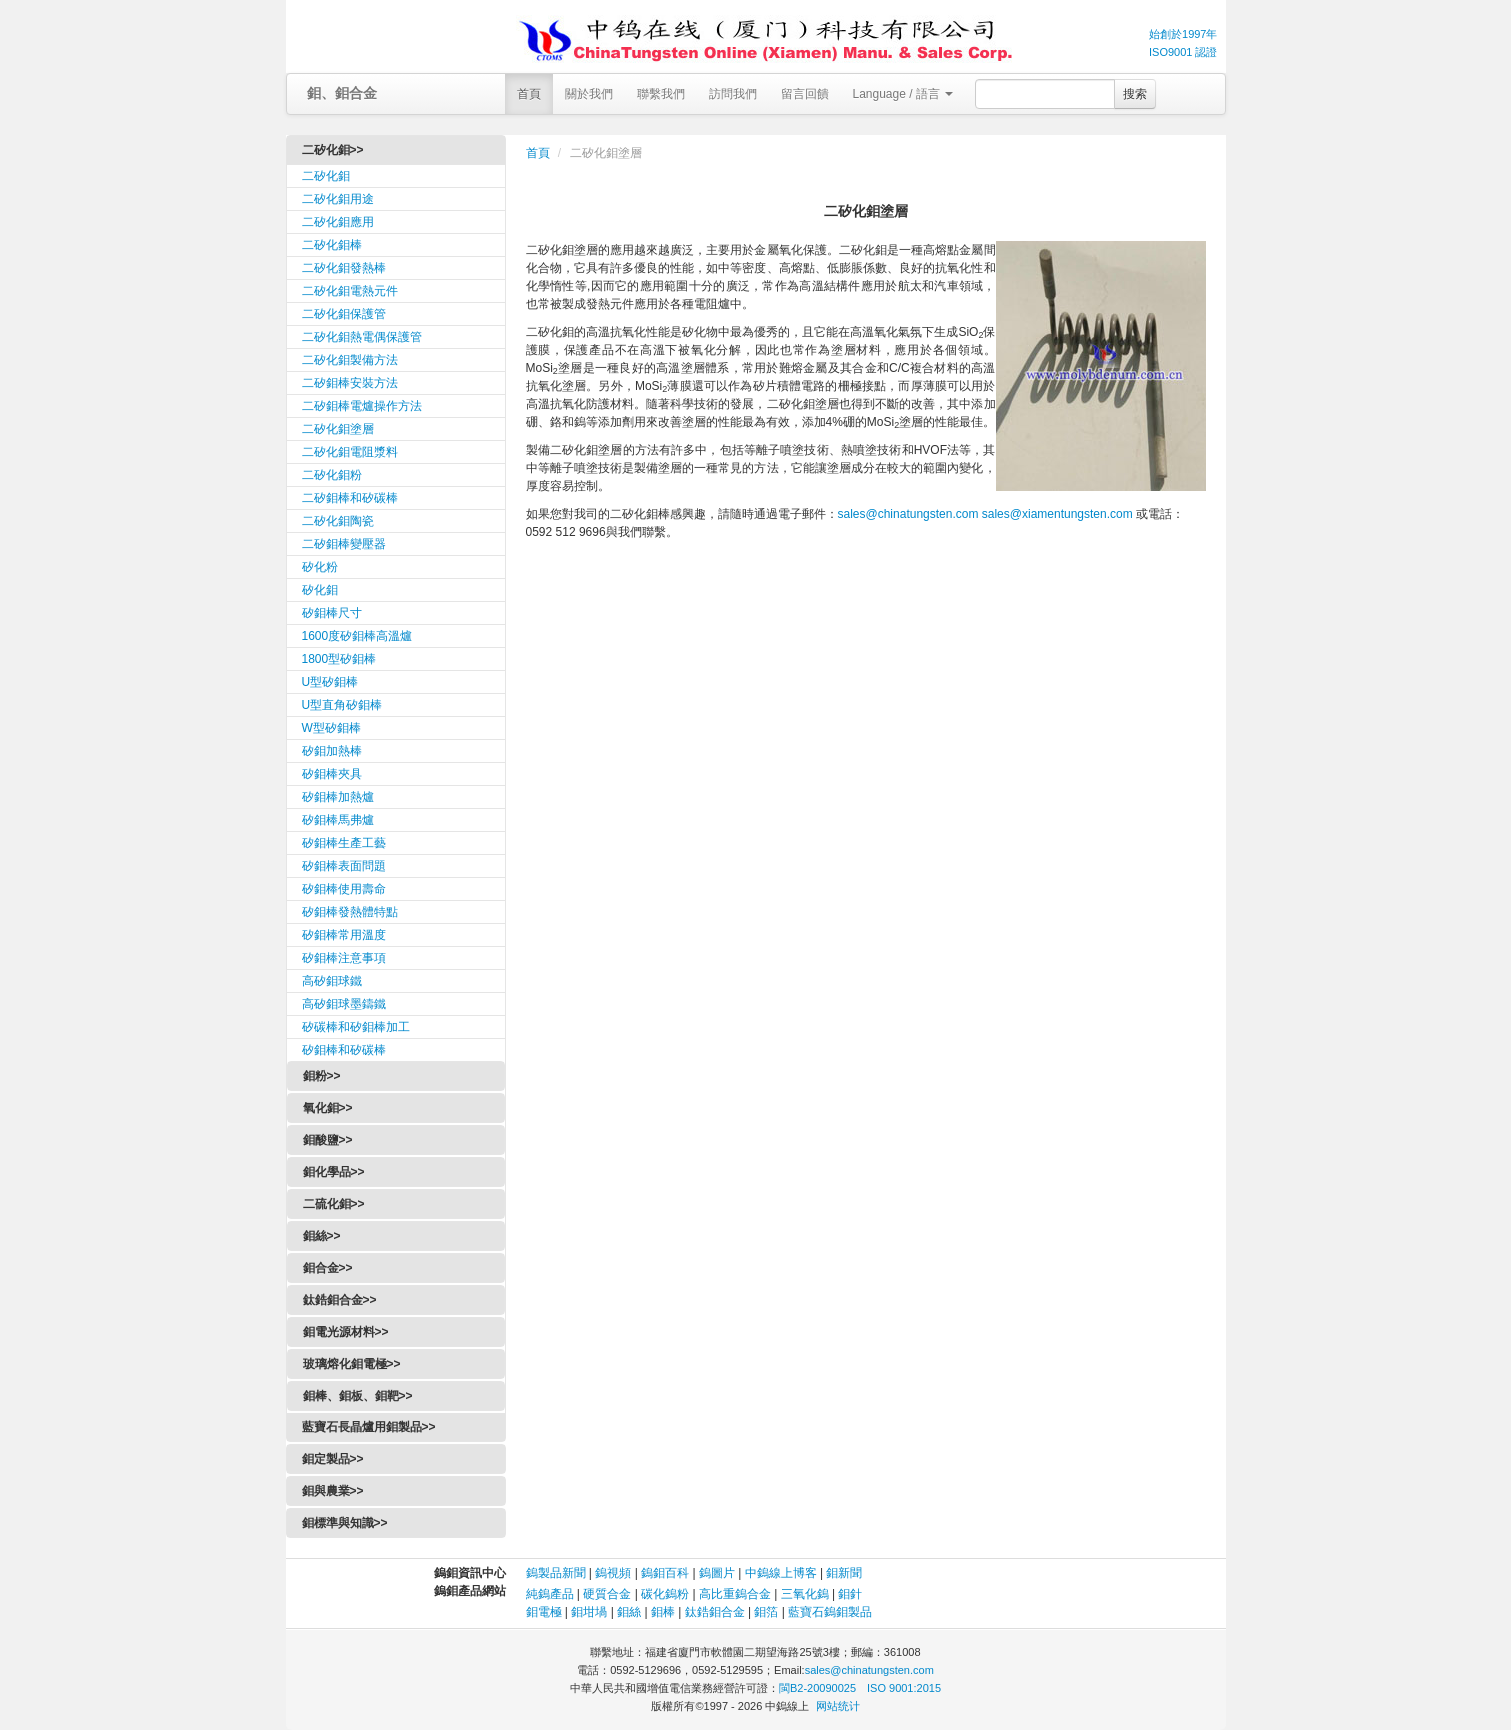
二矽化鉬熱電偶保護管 (362, 337)
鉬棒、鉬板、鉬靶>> (358, 1396)
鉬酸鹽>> (328, 1140)
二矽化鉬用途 (338, 199)
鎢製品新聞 (557, 1573)
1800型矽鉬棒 (339, 659)
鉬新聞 (844, 1573)
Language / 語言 (903, 94)
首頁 (529, 94)
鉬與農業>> (333, 1491)
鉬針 (850, 1594)
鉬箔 (766, 1612)
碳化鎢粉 (665, 1594)
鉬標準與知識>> (345, 1523)
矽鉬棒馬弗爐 (338, 820)
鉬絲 (629, 1612)
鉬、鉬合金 (342, 93)
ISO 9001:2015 (904, 1688)
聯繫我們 (661, 94)
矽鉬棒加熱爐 (338, 797)
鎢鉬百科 (665, 1573)
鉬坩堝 (589, 1612)
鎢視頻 (613, 1573)
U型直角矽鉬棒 (342, 705)
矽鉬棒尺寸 (332, 613)
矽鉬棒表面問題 (344, 866)
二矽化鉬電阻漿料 (350, 452)
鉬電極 (544, 1612)
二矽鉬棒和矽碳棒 (350, 498)
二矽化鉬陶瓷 (338, 521)
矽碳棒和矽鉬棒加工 (356, 1027)
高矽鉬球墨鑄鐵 (344, 1004)
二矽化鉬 (326, 176)
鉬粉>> (322, 1076)
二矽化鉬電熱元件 (350, 291)
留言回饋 (805, 94)
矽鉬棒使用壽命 (344, 889)
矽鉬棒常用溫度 (344, 935)
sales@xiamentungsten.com (1057, 514)
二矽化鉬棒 (332, 245)
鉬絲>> (322, 1236)
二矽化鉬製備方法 (350, 360)
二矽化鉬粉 (332, 475)
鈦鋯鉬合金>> (340, 1300)
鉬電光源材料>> (346, 1332)
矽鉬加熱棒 (332, 751)
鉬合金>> (328, 1268)
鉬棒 (663, 1612)
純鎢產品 (550, 1594)
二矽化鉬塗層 (338, 429)
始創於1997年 (1183, 34)
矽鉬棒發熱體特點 (350, 912)
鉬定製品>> (333, 1459)
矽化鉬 (320, 590)
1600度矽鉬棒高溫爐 (357, 636)
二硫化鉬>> (334, 1204)
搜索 (1135, 94)
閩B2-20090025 (817, 1688)
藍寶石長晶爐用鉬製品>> (369, 1427)
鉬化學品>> (334, 1172)
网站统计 (838, 1706)
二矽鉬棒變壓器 (344, 544)
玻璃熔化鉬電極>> (352, 1364)
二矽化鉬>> (333, 150)
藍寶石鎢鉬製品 (830, 1612)
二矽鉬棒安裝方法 (350, 383)
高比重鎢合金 (735, 1594)
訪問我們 (733, 94)
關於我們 (589, 94)
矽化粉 (320, 567)
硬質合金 (607, 1594)
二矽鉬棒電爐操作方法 (362, 406)
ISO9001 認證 (1183, 52)
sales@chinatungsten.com (908, 514)
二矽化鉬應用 (338, 222)
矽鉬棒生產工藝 (344, 843)
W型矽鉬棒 (331, 728)
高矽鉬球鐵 (332, 981)
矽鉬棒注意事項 (344, 958)
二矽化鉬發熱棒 (344, 268)
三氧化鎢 (805, 1594)
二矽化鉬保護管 (344, 314)
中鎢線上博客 (781, 1573)
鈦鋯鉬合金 (715, 1612)
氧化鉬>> (328, 1108)
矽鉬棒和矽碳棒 (344, 1050)
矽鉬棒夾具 (332, 774)
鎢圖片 (717, 1573)
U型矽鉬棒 (330, 682)
